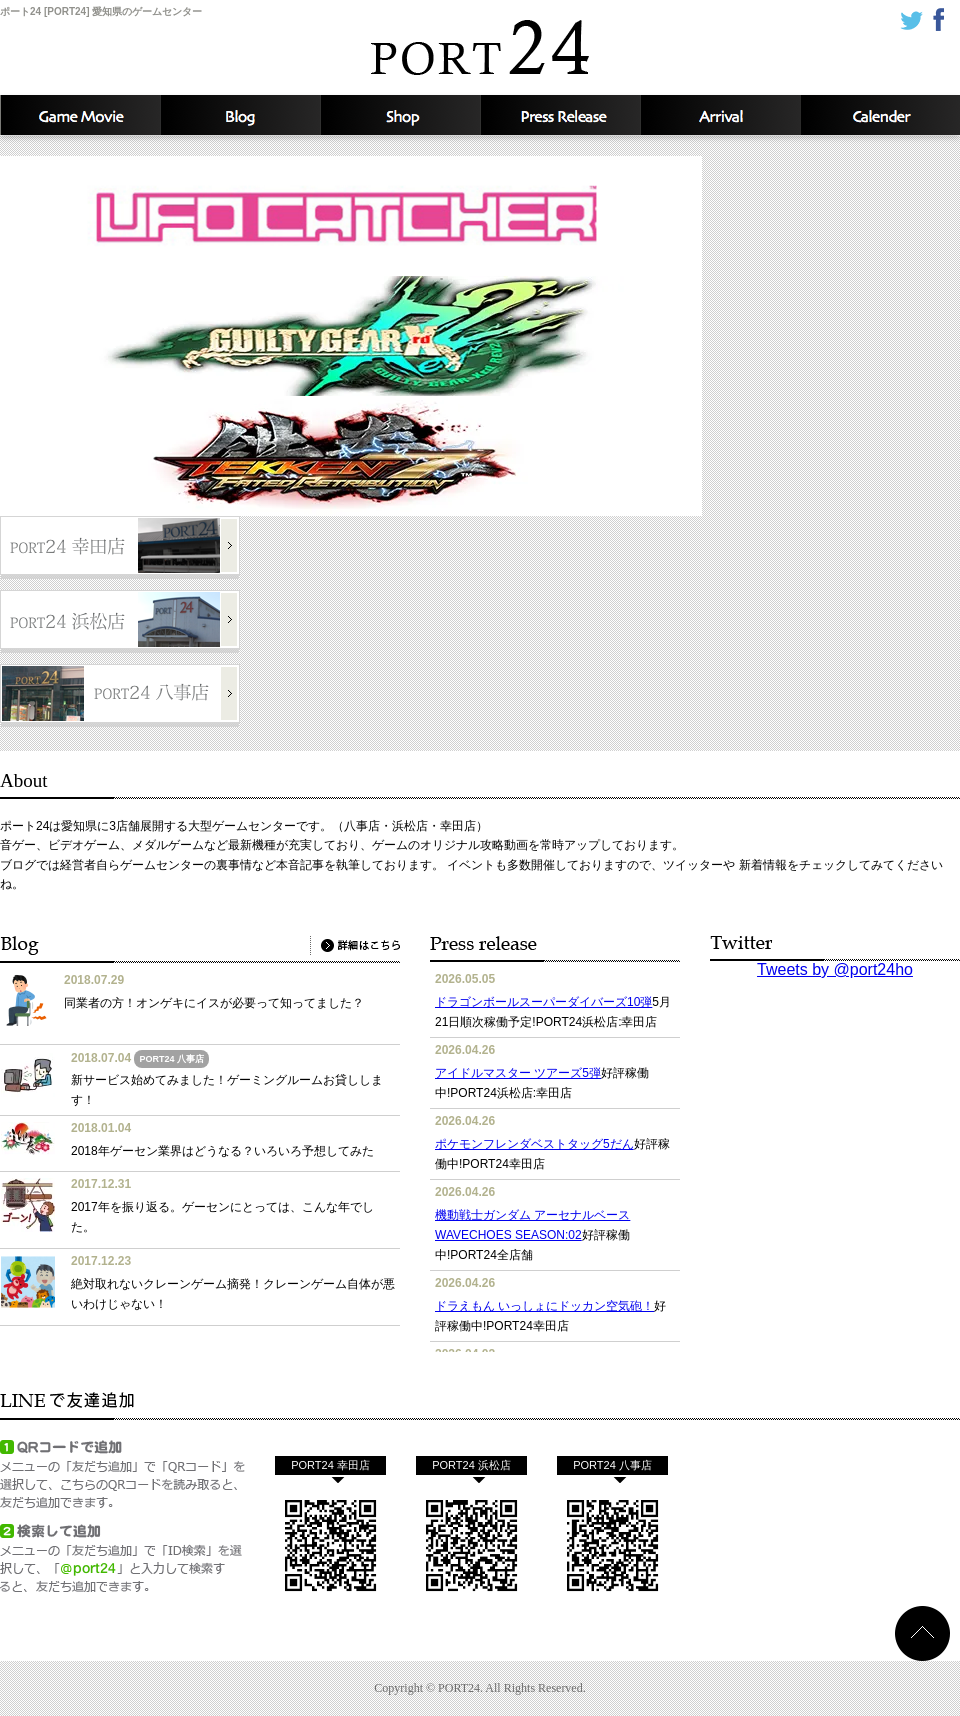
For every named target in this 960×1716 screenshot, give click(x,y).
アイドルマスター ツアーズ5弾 (518, 1073)
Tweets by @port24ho (835, 969)
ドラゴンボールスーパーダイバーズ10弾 (543, 1002)
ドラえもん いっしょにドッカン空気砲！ (544, 1306)
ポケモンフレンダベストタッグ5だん (534, 1144)
